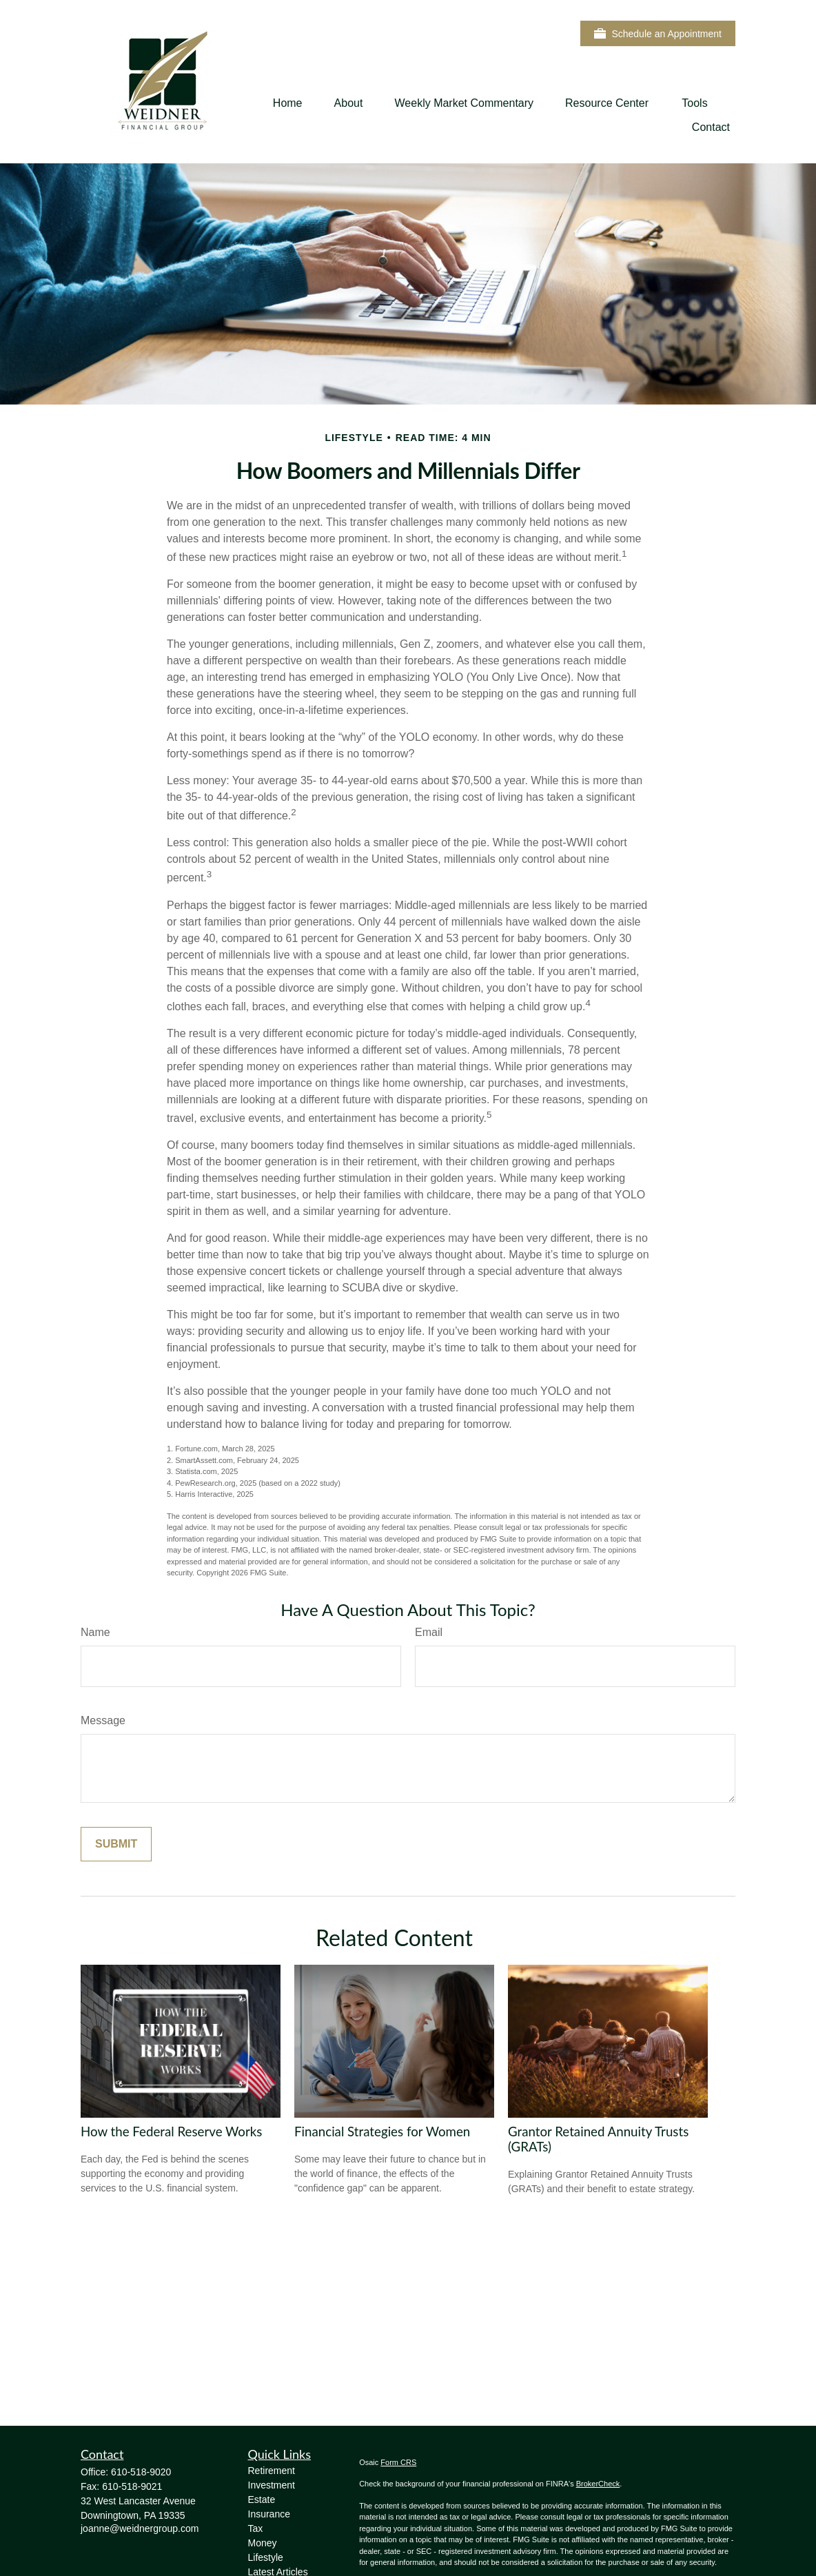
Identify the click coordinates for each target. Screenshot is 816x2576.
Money (262, 2542)
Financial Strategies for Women (382, 2131)
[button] (287, 103)
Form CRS (398, 2462)
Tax (255, 2528)
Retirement (271, 2470)
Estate (262, 2499)
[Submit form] (116, 1844)
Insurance (269, 2513)
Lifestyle (265, 2557)
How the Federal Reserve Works (171, 2131)
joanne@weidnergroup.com (139, 2528)
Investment (271, 2485)
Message (103, 1720)
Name (95, 1632)
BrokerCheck (598, 2484)
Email (428, 1632)
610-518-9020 (141, 2471)
